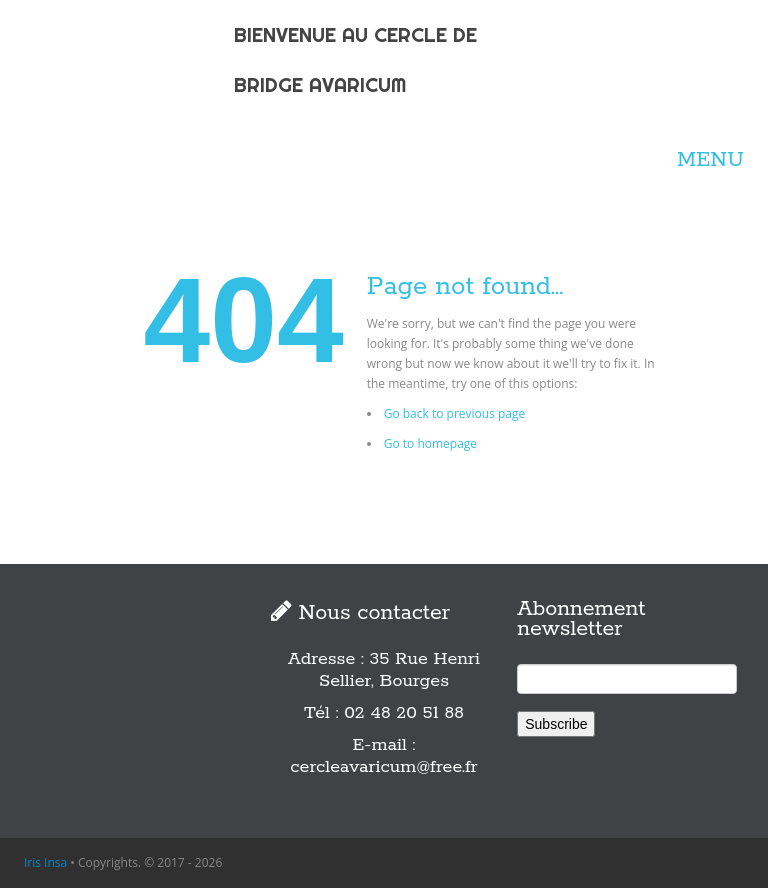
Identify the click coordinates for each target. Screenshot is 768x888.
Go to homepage (430, 443)
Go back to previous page (455, 413)
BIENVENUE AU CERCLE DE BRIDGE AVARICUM (355, 59)
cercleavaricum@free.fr (383, 767)
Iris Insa (45, 862)
